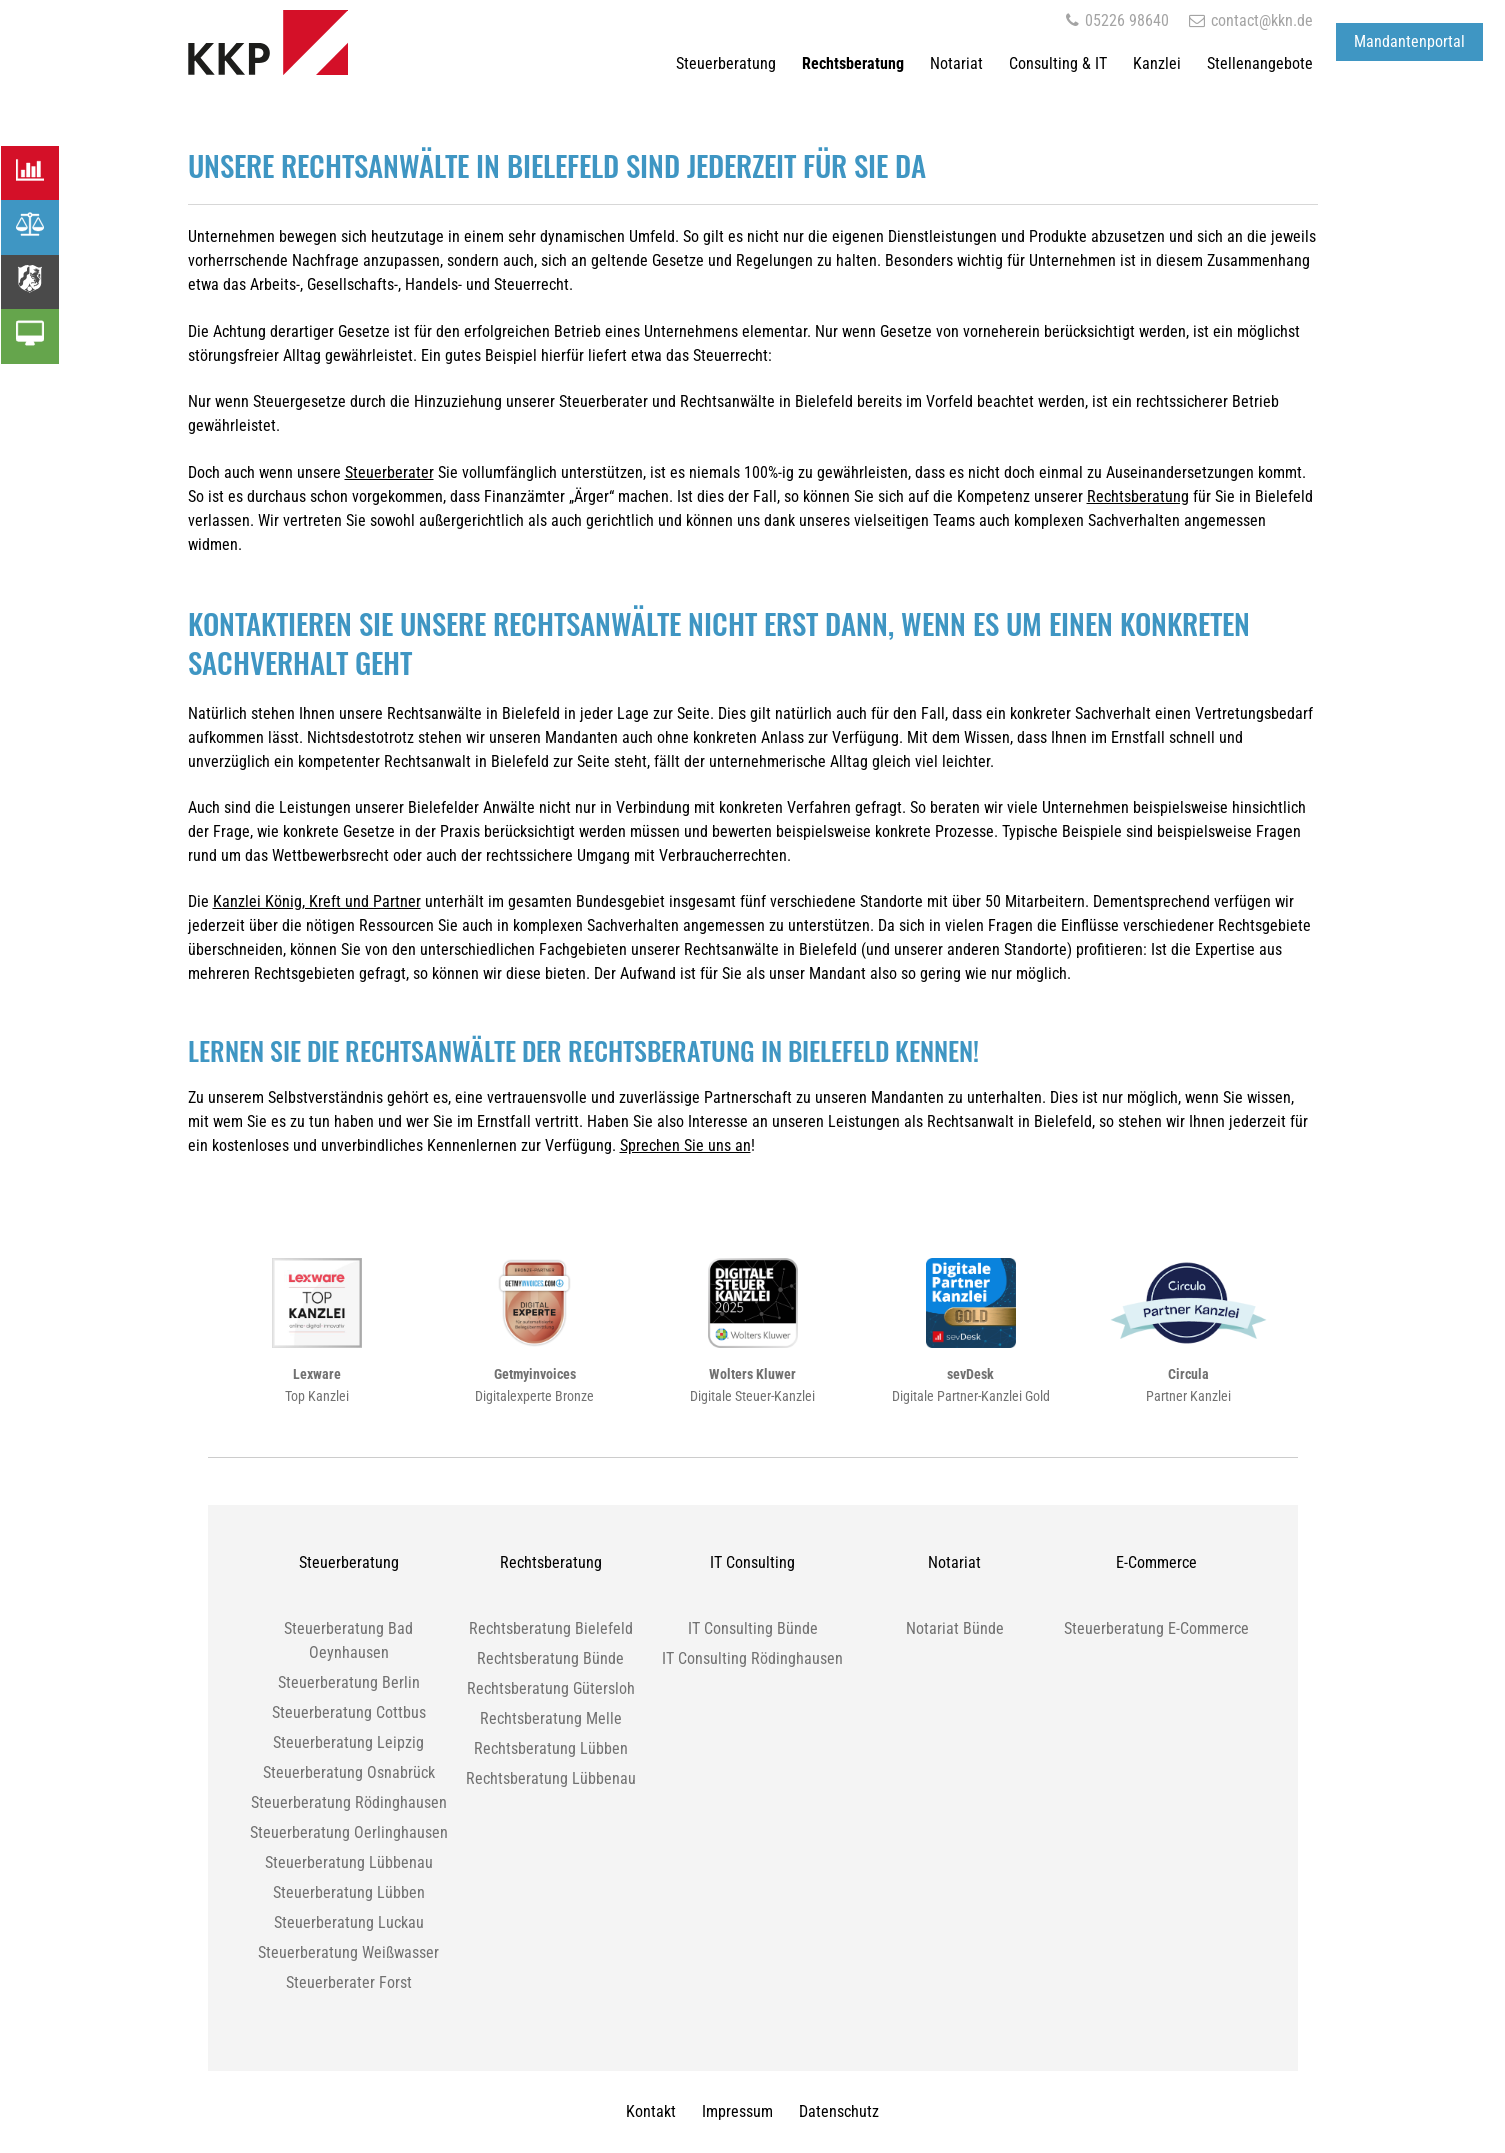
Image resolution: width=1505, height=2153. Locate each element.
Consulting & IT (1058, 63)
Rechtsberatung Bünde (550, 1658)
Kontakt (651, 2111)
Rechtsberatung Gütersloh (551, 1688)
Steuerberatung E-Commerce (1156, 1628)
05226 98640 (1117, 20)
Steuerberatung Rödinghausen (349, 1802)
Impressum (737, 2111)
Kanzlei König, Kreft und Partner (317, 901)
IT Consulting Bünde (753, 1628)
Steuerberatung (726, 63)
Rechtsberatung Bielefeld (551, 1628)
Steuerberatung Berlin (349, 1682)
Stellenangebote (1260, 63)
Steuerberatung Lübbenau (349, 1862)
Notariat (956, 63)
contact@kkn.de (1251, 20)
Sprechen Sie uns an (685, 1145)
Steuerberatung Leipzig (348, 1742)
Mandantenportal (1409, 41)
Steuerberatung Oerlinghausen (349, 1832)
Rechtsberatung (853, 63)
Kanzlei (1157, 63)
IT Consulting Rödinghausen (752, 1658)
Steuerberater (389, 472)
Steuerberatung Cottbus (349, 1712)
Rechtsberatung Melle (551, 1718)
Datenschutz (839, 2111)
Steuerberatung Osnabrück (349, 1772)
